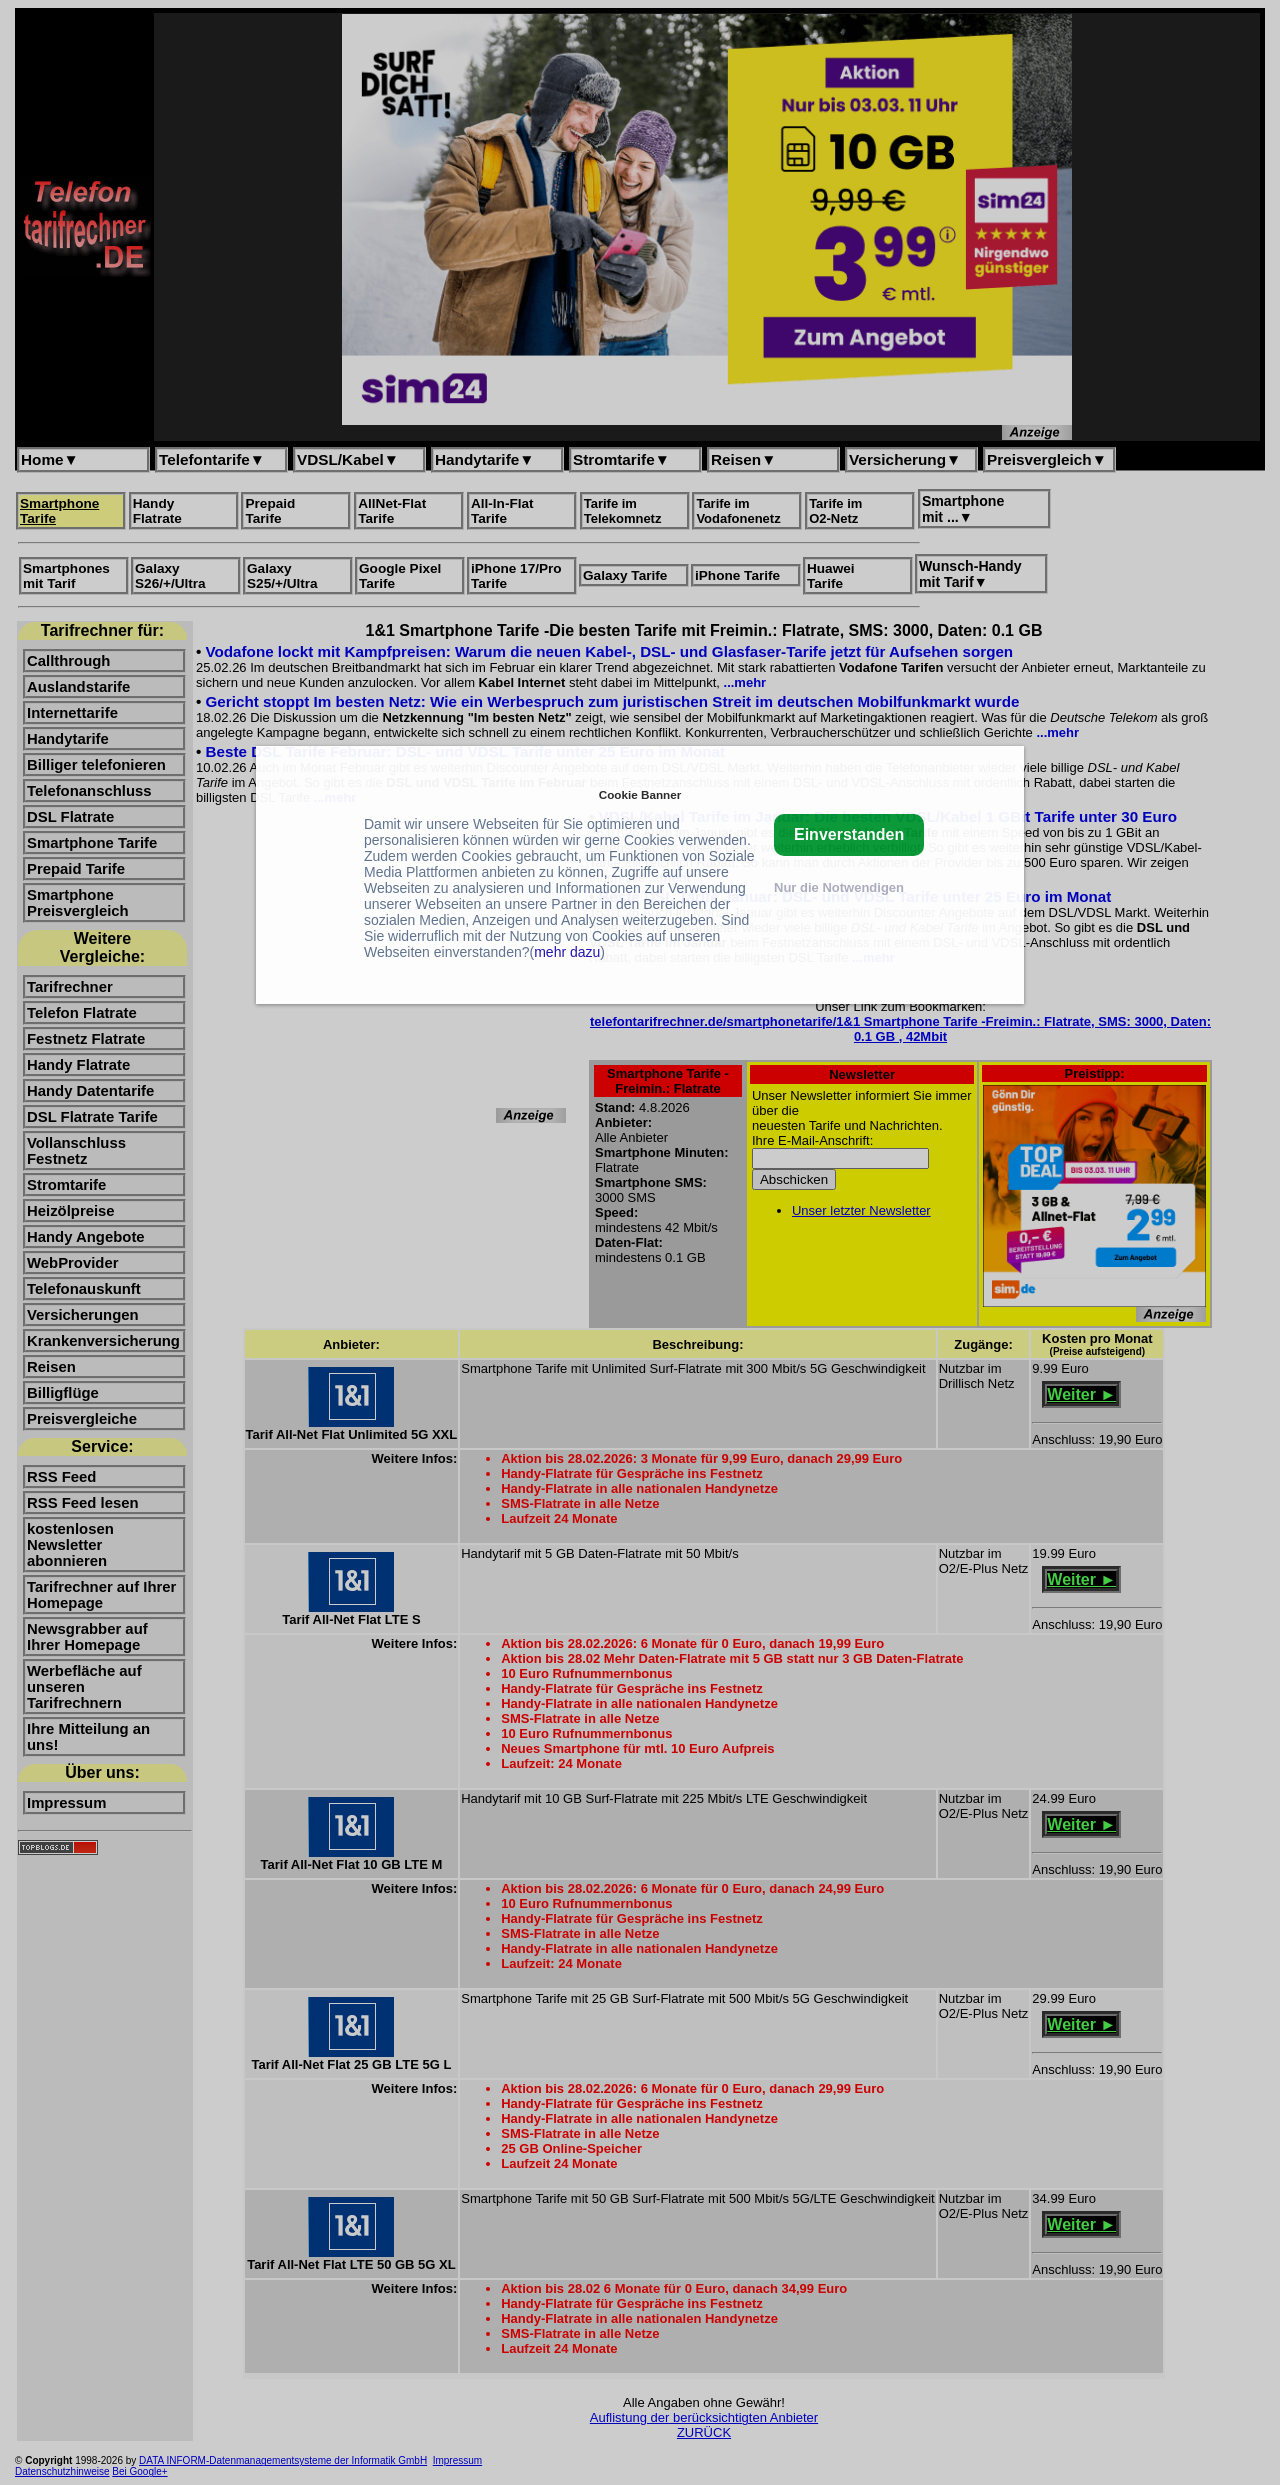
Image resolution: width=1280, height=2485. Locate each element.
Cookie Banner (640, 794)
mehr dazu (567, 952)
